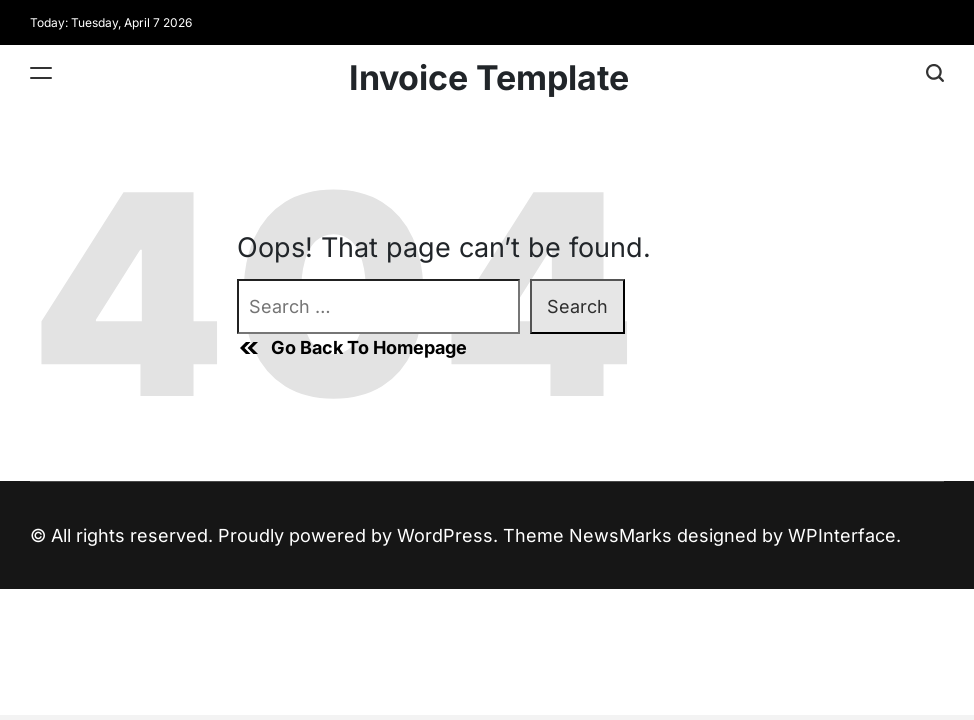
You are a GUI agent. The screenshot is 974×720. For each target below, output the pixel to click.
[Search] (935, 72)
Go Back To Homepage (352, 348)
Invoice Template (489, 78)
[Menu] (41, 72)
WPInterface (842, 535)
